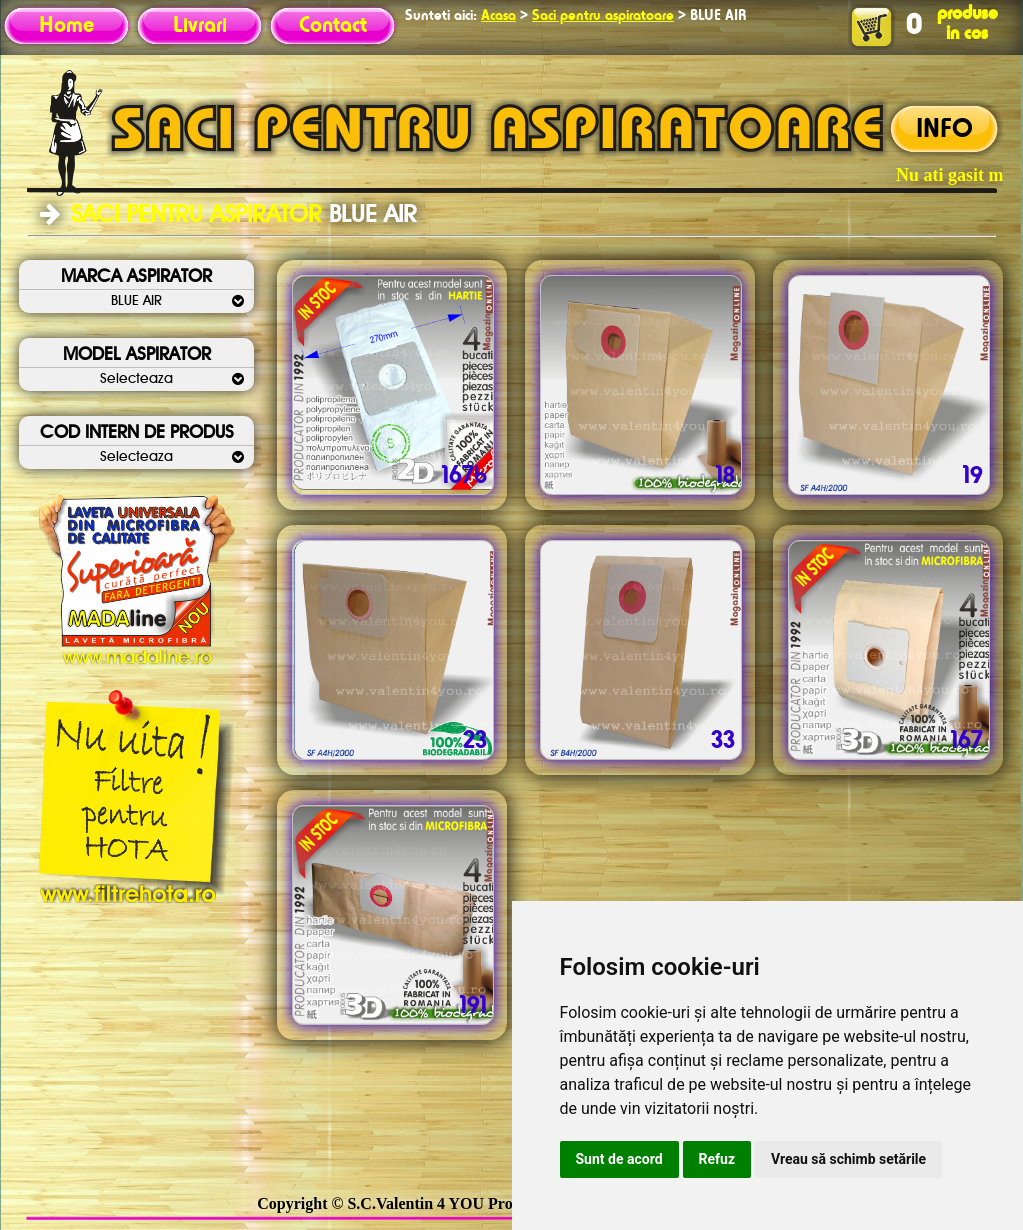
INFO (944, 130)
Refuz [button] (717, 1159)
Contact (333, 26)
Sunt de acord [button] (619, 1159)
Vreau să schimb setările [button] (848, 1159)
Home (66, 26)
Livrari (200, 26)
